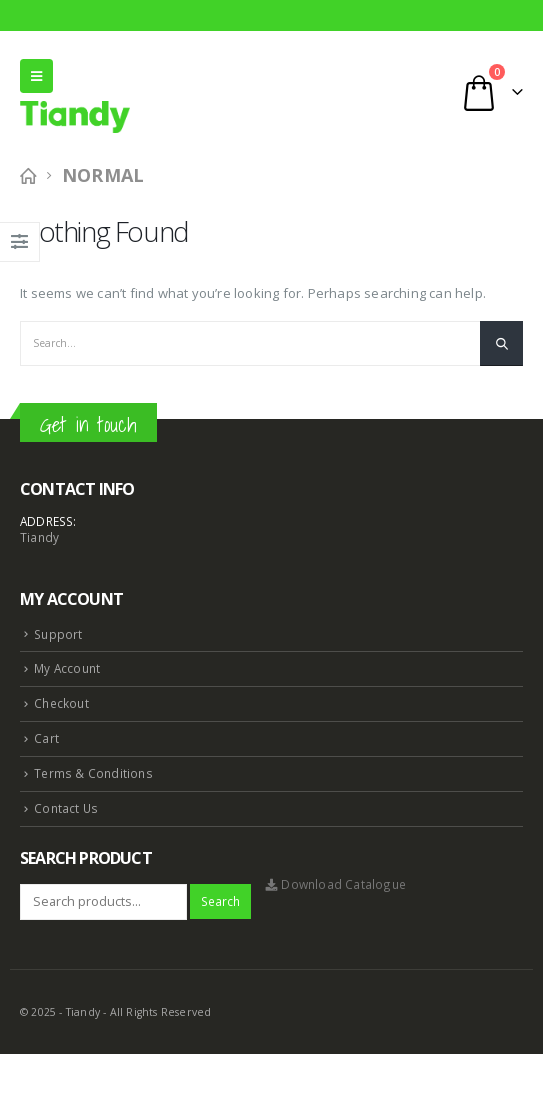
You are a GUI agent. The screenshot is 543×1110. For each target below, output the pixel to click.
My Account (67, 668)
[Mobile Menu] (36, 76)
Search (220, 901)
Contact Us (66, 808)
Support (58, 634)
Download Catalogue (336, 884)
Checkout (61, 703)
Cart (46, 738)
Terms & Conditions (93, 773)
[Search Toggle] (295, 92)
